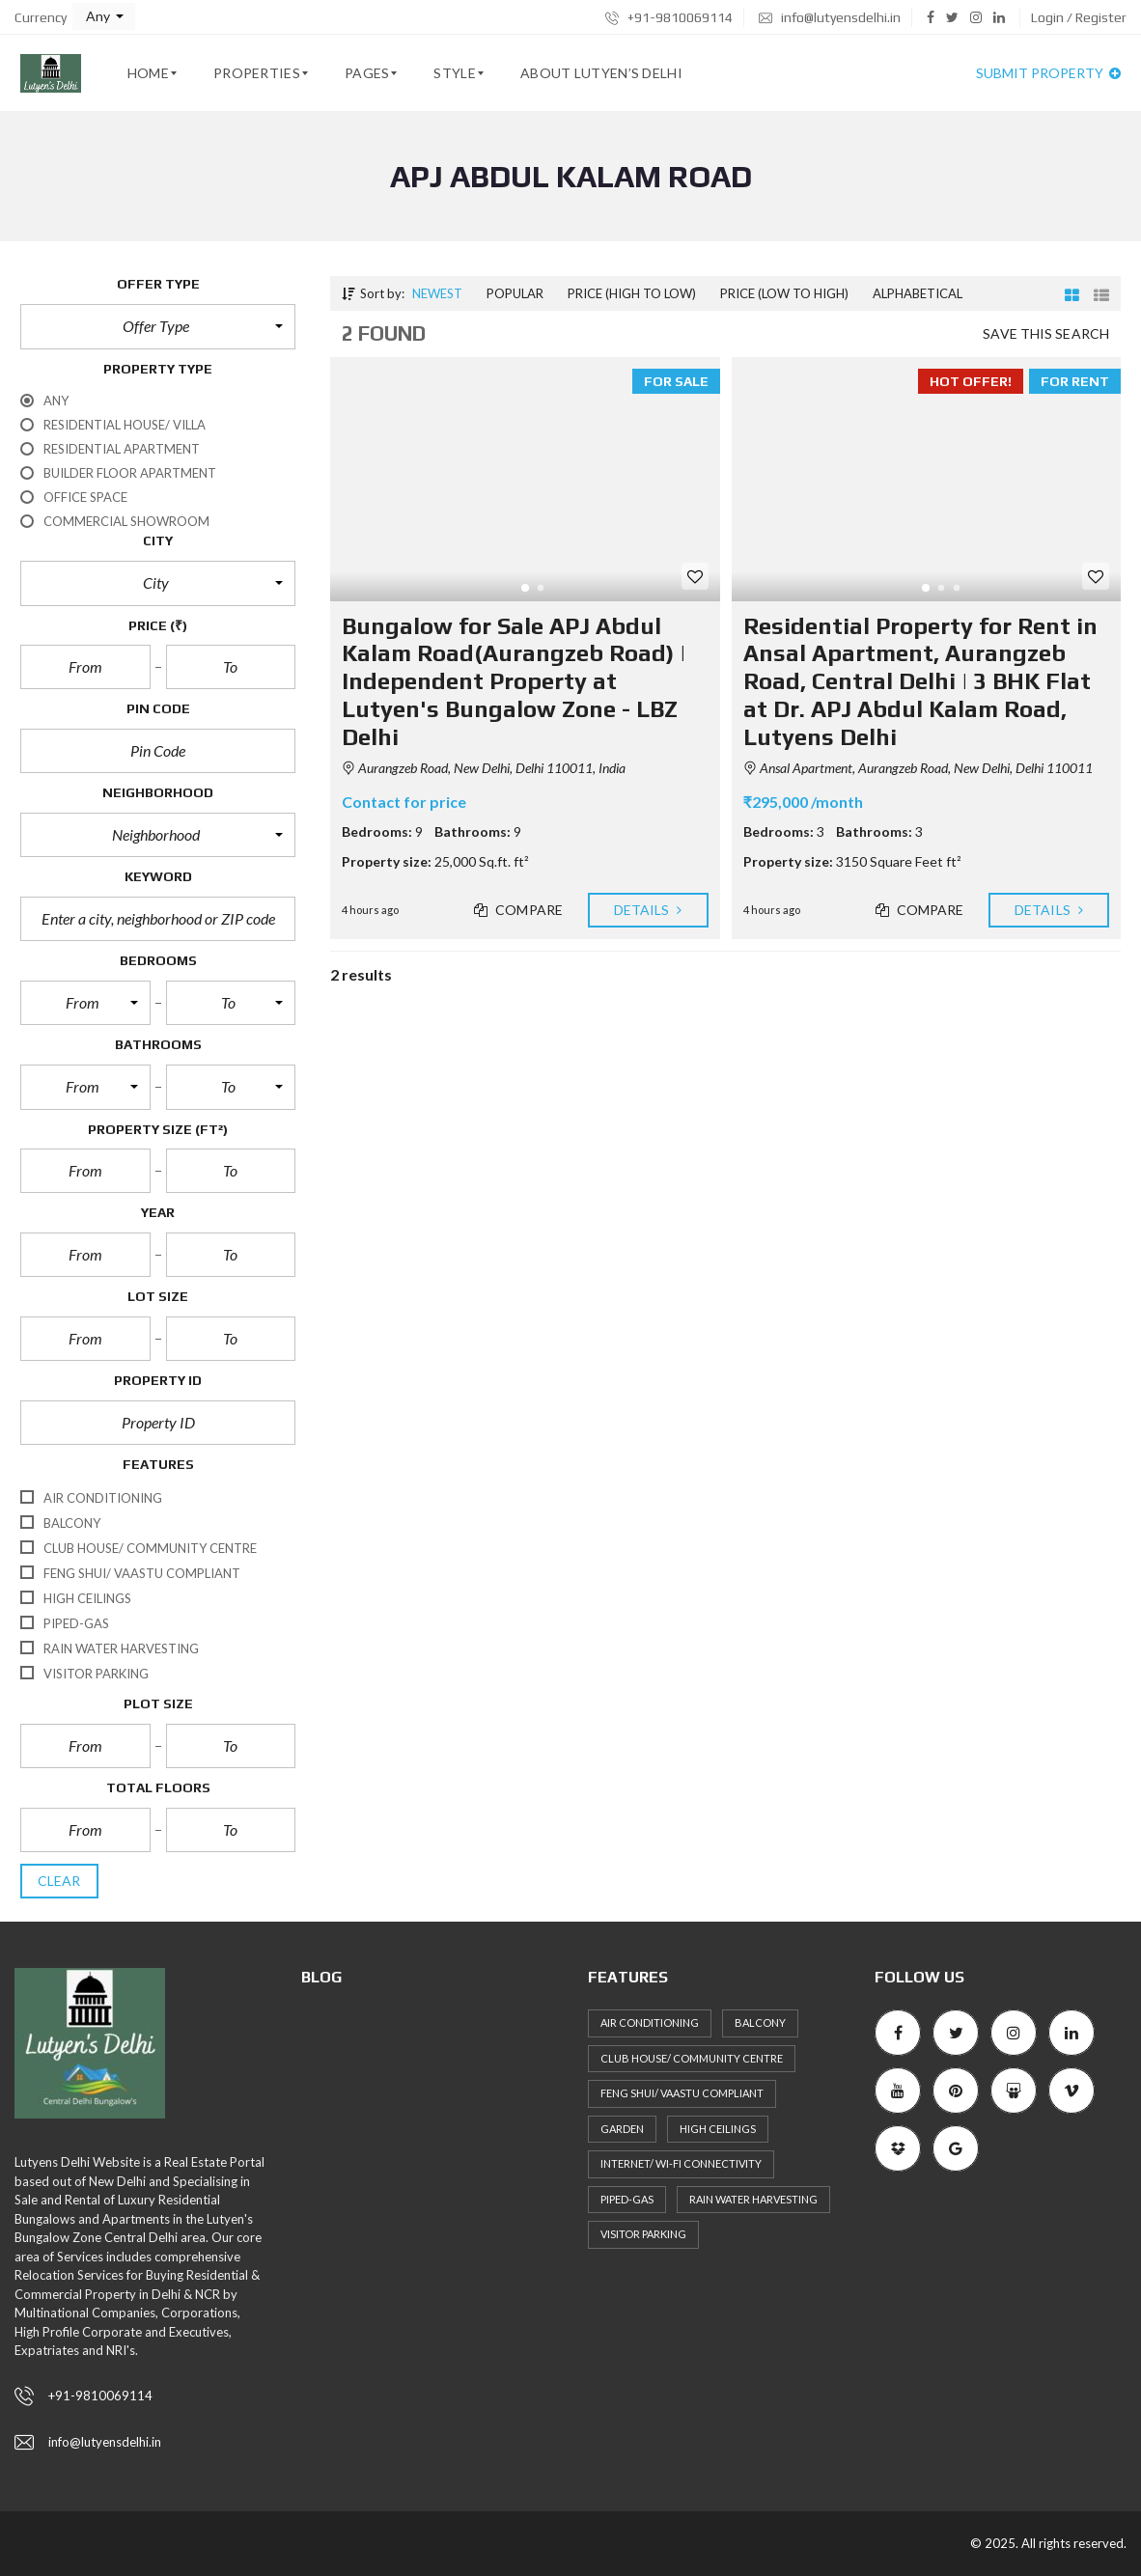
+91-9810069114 (669, 17)
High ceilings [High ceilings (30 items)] (718, 2128)
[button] (103, 16)
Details (648, 909)
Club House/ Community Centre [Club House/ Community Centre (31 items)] (691, 2058)
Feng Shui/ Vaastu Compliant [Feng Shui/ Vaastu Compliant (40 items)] (682, 2093)
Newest (437, 293)
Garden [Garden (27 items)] (622, 2128)
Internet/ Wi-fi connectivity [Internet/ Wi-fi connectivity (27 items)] (681, 2163)
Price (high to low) (632, 293)
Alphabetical (917, 293)
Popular (515, 293)
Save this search (1046, 333)
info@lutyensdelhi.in (830, 17)
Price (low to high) (784, 293)
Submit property (1048, 73)
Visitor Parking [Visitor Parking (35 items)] (643, 2234)
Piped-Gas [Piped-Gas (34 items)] (627, 2199)
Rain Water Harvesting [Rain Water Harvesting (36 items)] (753, 2199)
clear (59, 1880)
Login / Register (1079, 17)
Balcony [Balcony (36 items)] (760, 2022)
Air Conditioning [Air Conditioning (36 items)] (649, 2022)
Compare (518, 909)
